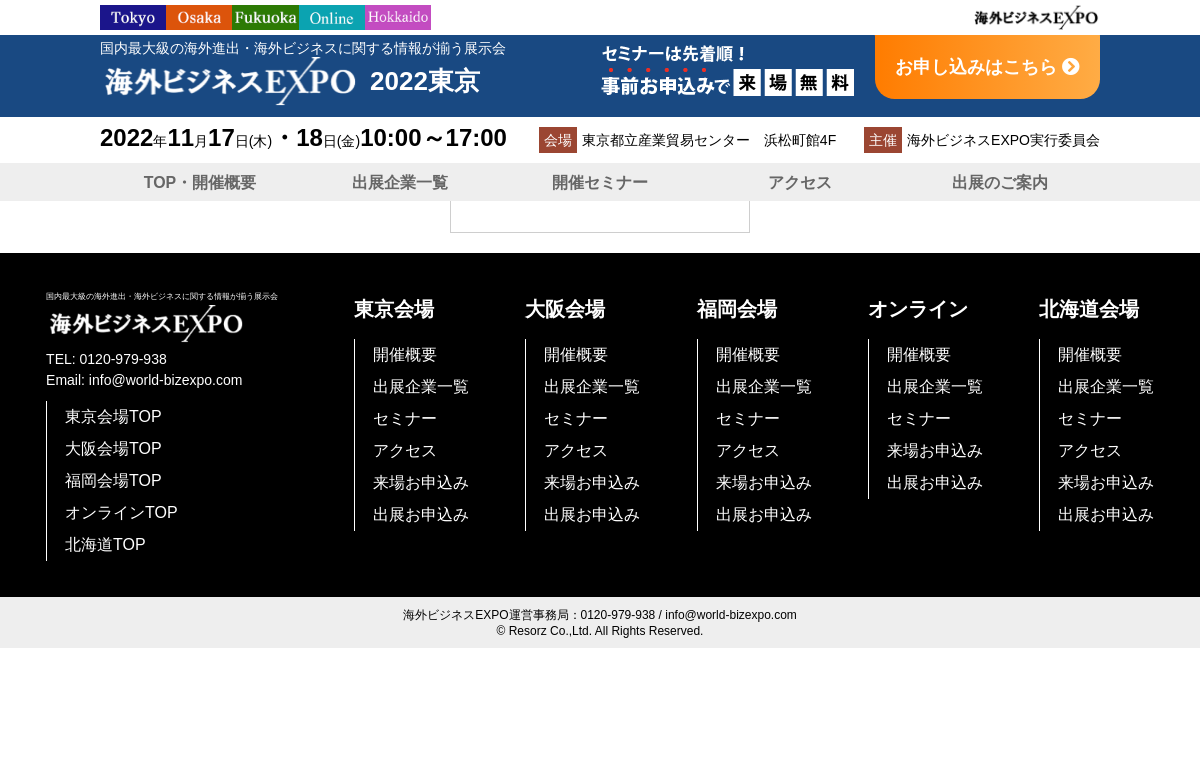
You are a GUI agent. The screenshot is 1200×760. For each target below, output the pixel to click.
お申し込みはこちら (987, 67)
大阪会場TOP (113, 448)
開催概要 (405, 354)
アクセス (800, 182)
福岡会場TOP (113, 480)
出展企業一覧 (400, 182)
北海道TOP (105, 544)
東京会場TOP (113, 416)
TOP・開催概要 (200, 182)
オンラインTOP (121, 512)
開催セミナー (600, 182)
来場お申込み (421, 482)
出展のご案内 (1000, 182)
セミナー (405, 418)
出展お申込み (421, 514)
